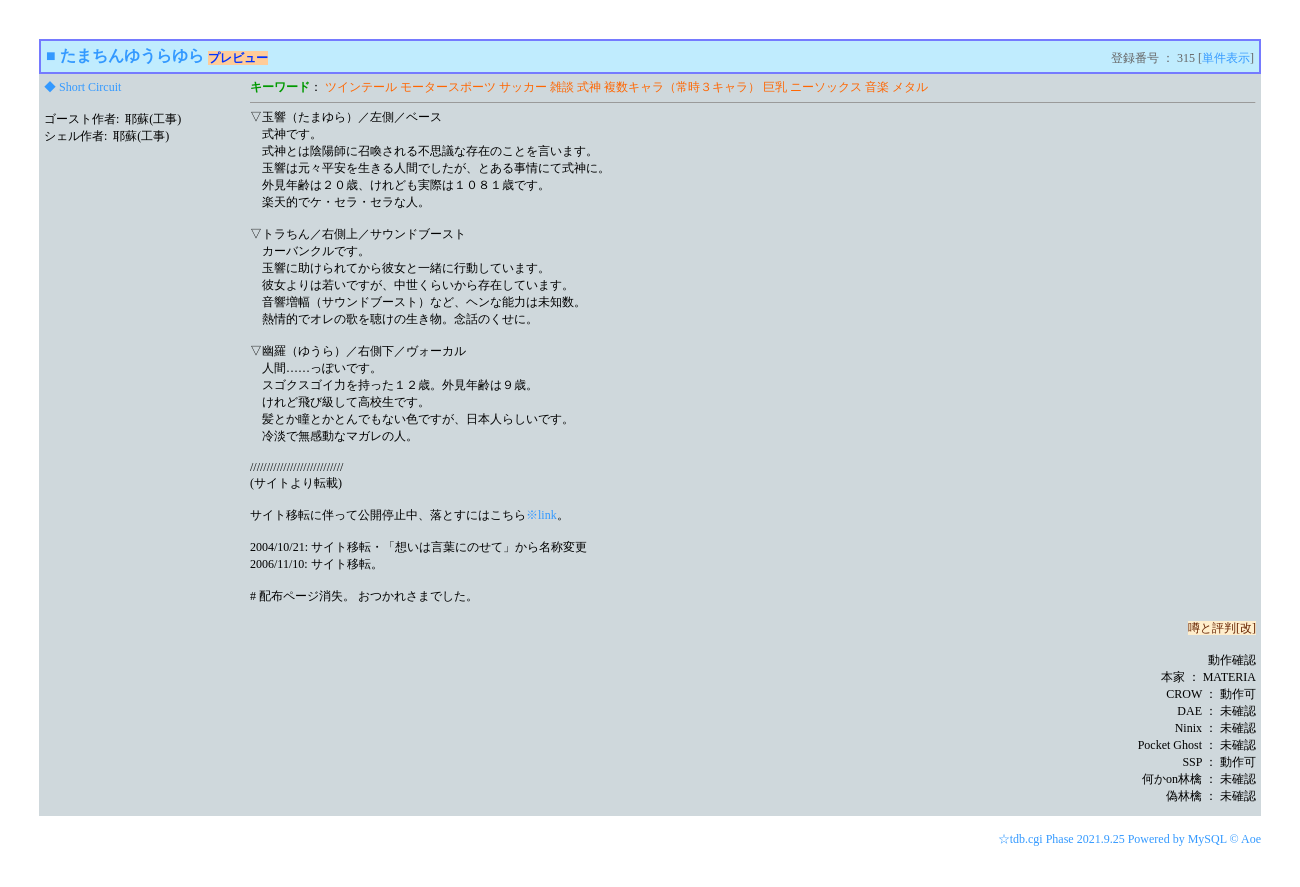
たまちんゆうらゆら (132, 55)
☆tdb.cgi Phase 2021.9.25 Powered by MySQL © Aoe (1129, 839)
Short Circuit (90, 87)
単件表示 (1226, 58)
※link (541, 515)
